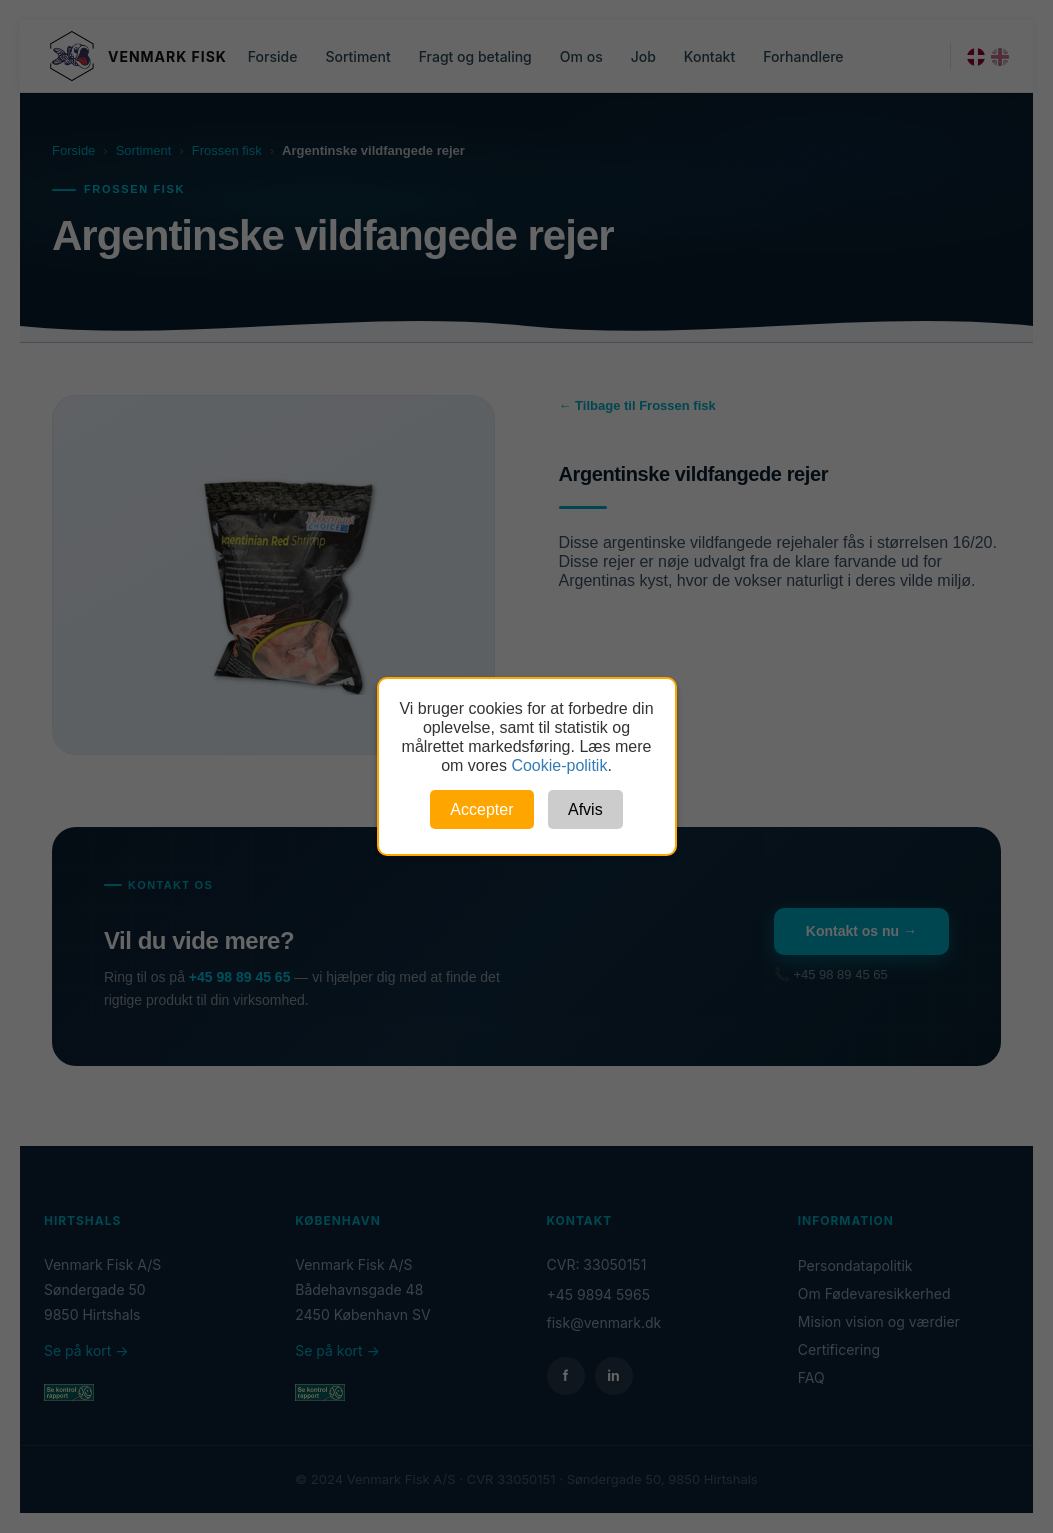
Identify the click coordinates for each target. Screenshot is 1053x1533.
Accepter (481, 809)
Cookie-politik (559, 765)
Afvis (585, 809)
